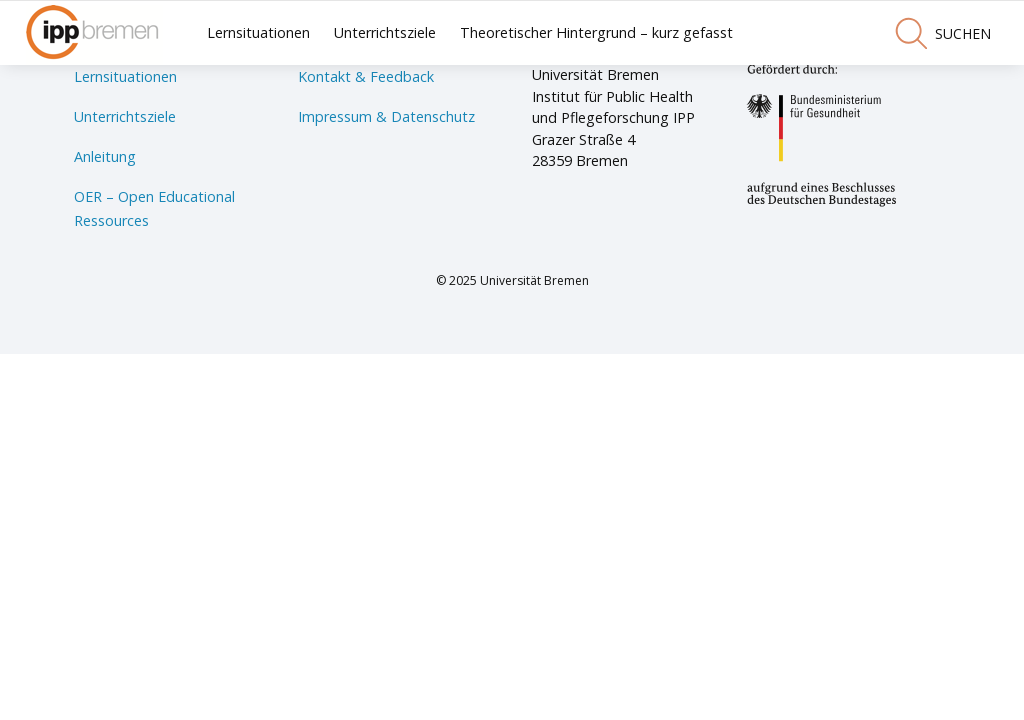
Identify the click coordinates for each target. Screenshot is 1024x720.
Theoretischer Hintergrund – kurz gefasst (596, 32)
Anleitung (105, 156)
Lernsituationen (258, 32)
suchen (943, 33)
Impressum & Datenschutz (386, 116)
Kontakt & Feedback (366, 76)
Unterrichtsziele (385, 32)
